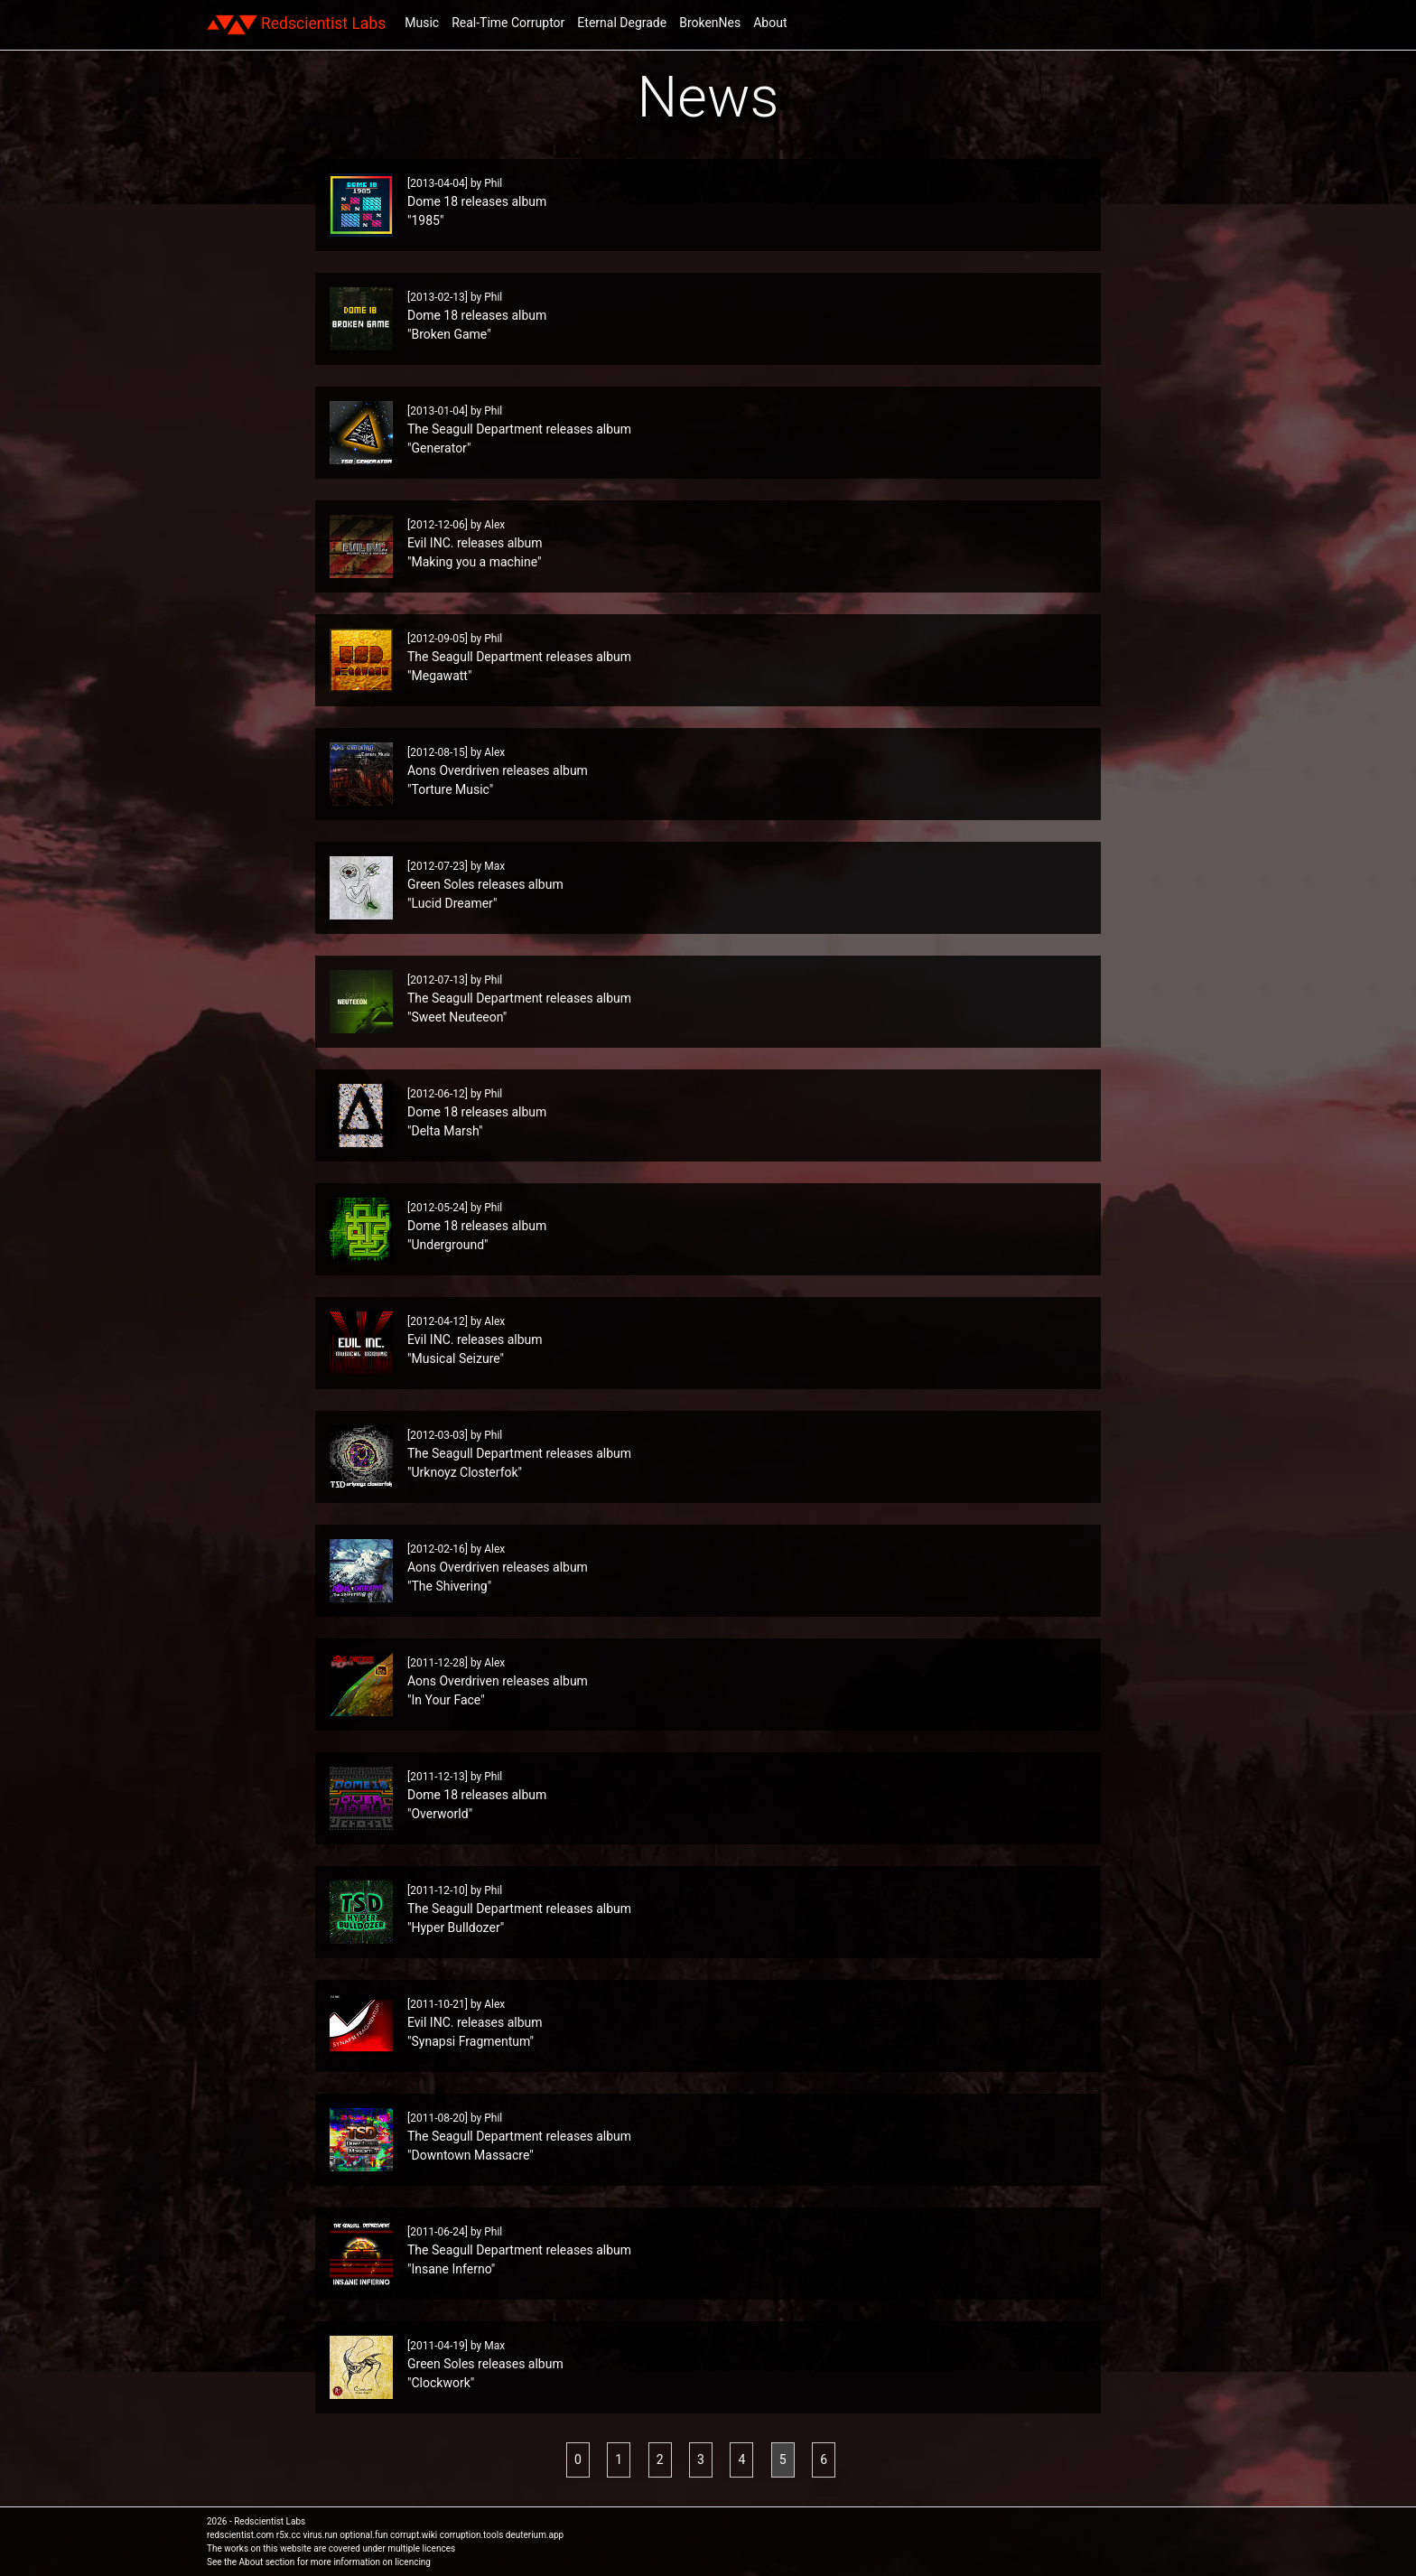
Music (422, 22)
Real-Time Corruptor (508, 22)
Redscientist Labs (296, 24)
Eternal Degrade (621, 22)
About (770, 22)
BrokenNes (710, 22)
